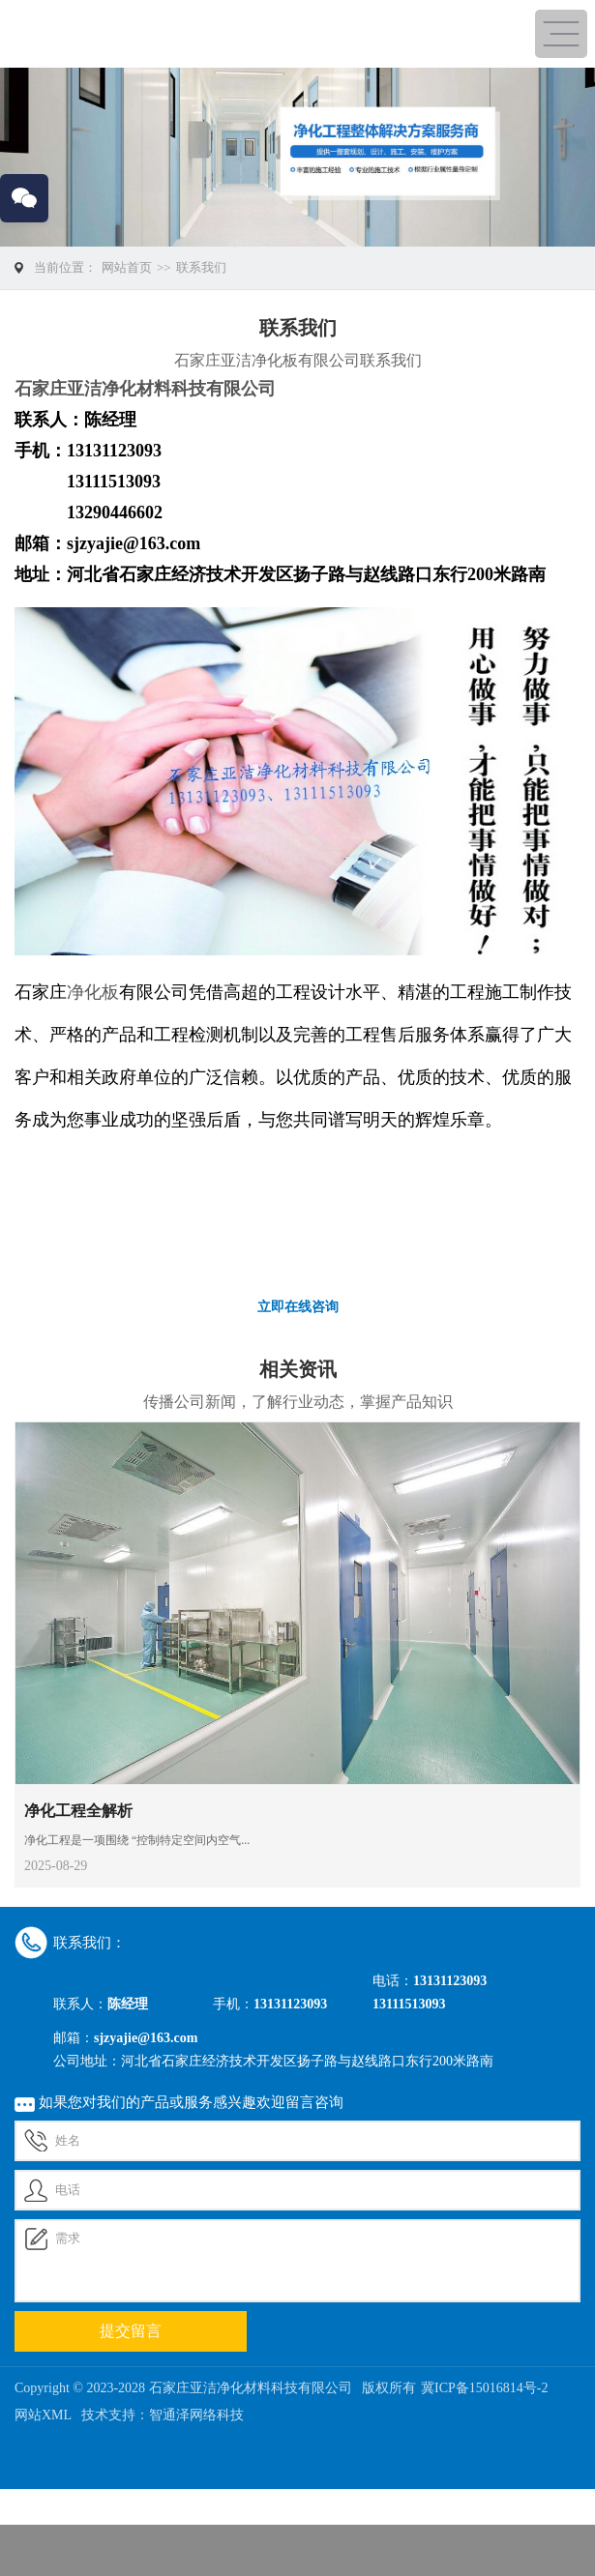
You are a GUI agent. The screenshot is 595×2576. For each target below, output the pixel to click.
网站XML (43, 2415)
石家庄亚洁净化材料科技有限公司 (145, 388)
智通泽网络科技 (196, 2415)
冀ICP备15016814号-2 (484, 2388)
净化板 (93, 992)
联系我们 (201, 267)
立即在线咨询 (298, 1307)
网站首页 (127, 267)
